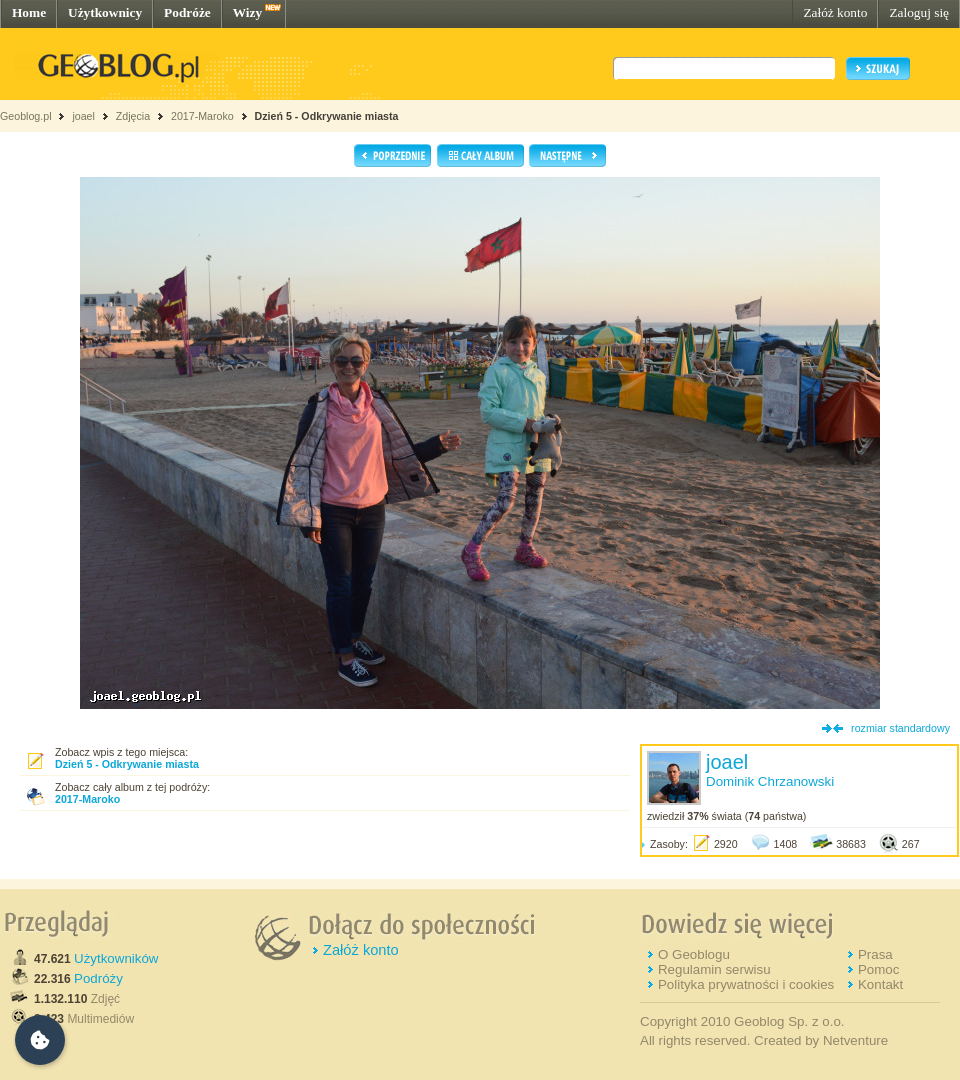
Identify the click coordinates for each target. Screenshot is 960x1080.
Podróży (98, 978)
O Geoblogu (694, 954)
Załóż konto (835, 12)
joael (83, 116)
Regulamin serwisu (714, 969)
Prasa (875, 954)
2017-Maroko (202, 116)
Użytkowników (116, 958)
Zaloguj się (919, 12)
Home (29, 12)
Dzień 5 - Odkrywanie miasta (327, 116)
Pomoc (878, 969)
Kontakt (880, 984)
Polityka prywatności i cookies (746, 984)
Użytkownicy (105, 12)
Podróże (187, 12)
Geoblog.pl (26, 116)
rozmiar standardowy (900, 728)
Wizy (247, 12)
